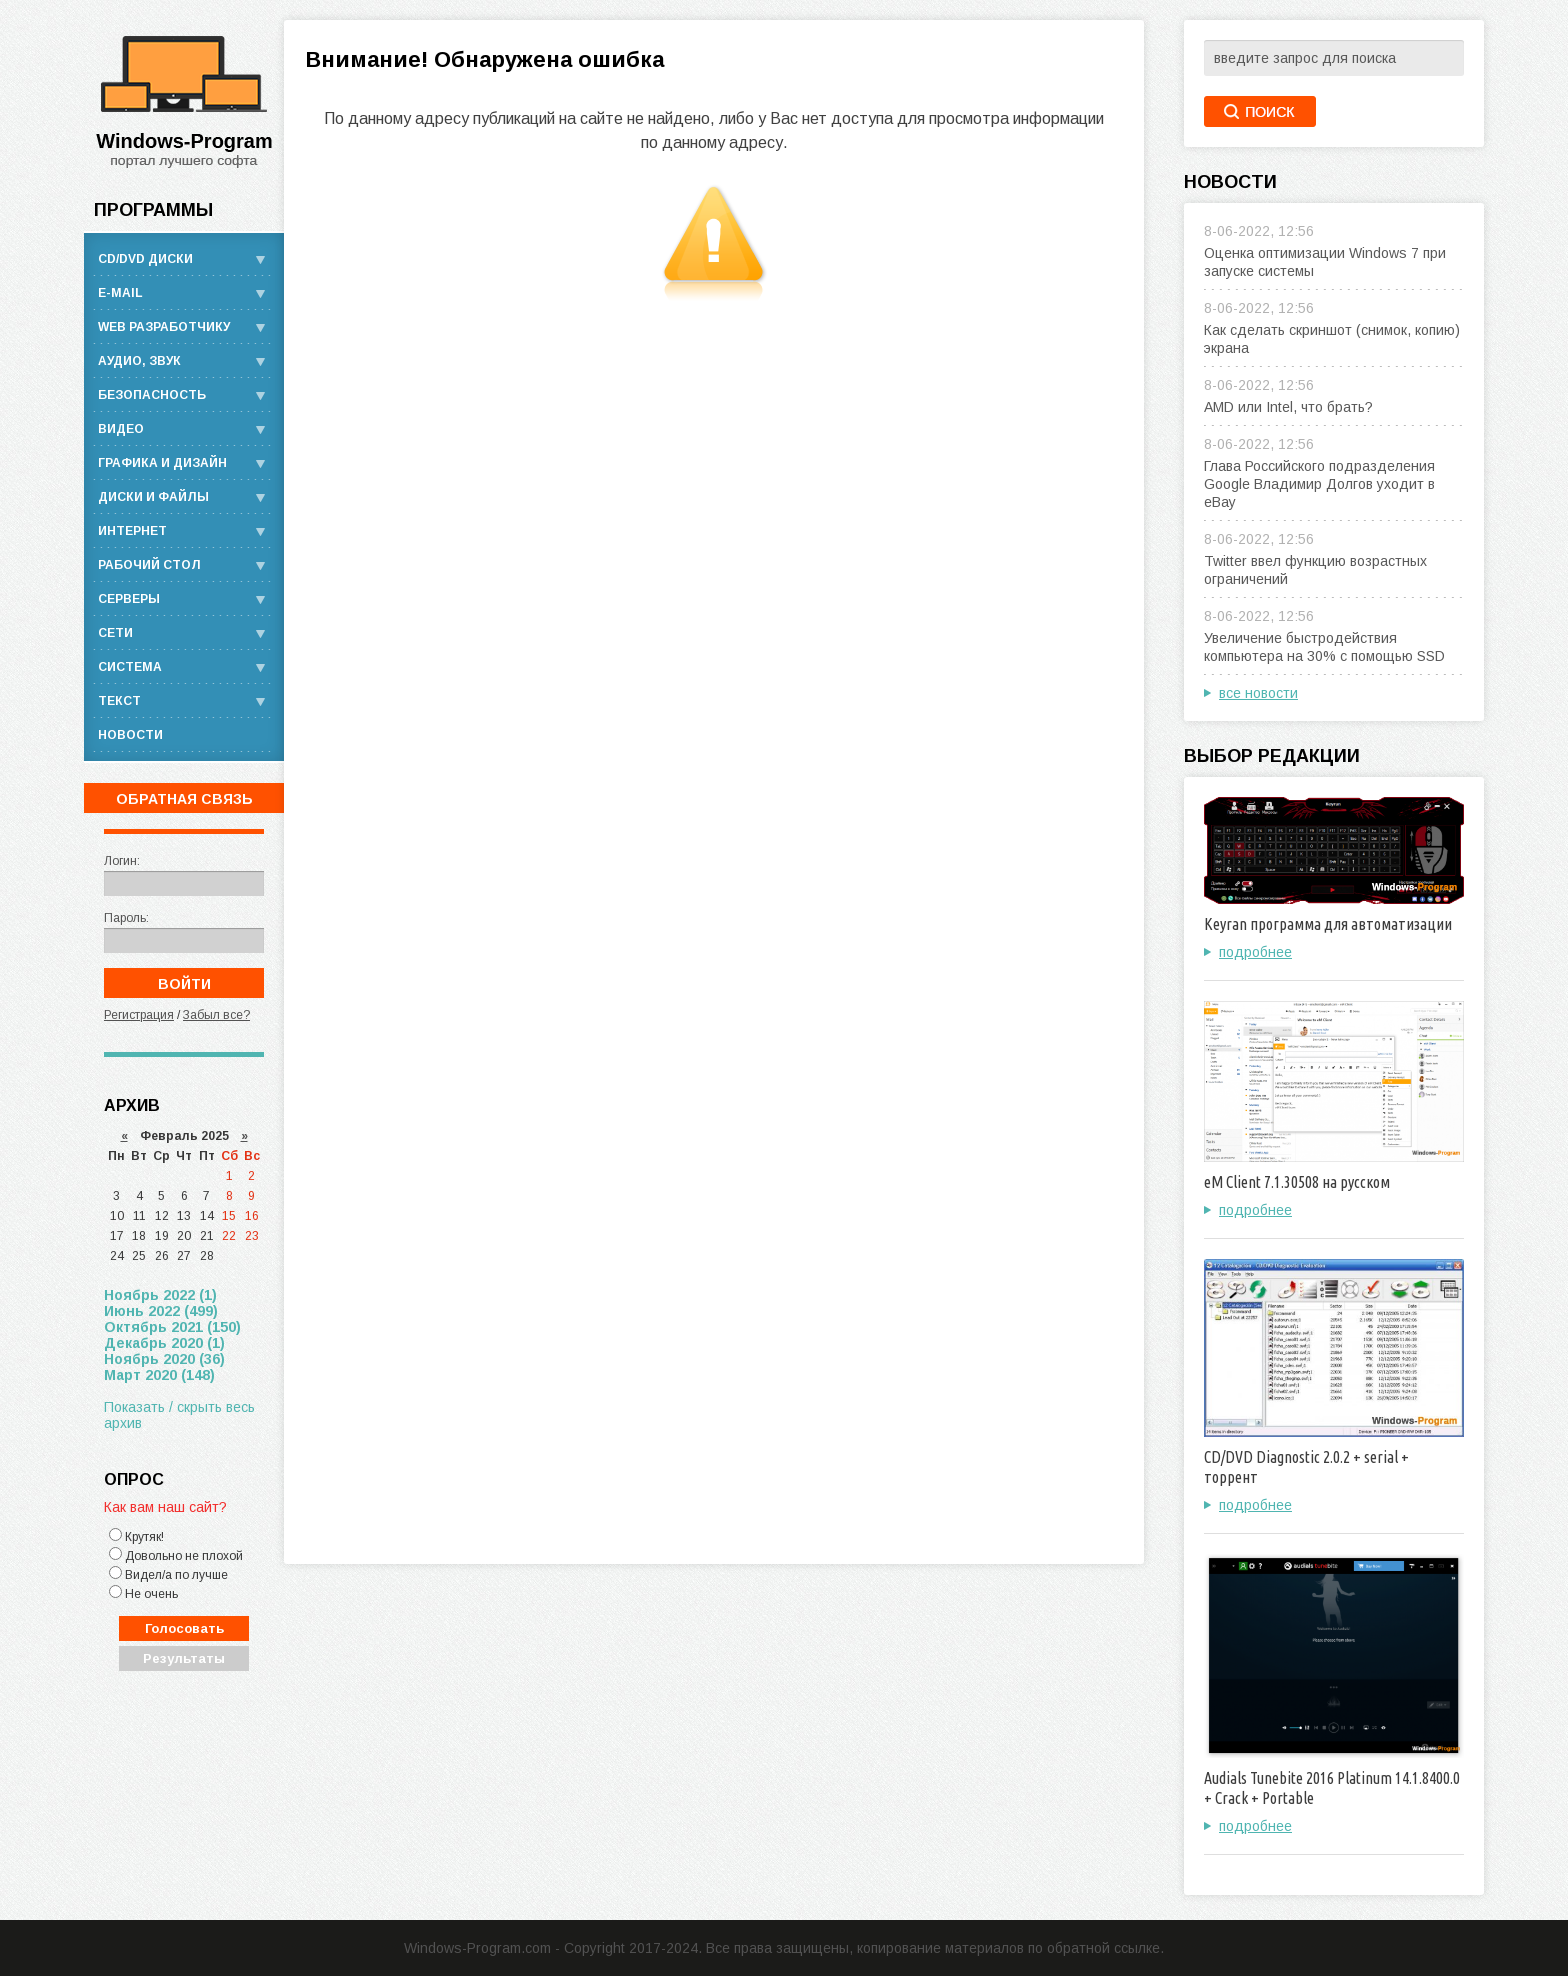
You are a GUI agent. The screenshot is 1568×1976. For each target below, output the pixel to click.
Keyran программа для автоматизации (1328, 924)
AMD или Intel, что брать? (1288, 407)
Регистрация (139, 1015)
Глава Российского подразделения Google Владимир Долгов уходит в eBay (1319, 484)
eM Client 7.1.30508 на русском (1297, 1182)
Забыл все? (216, 1015)
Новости (130, 735)
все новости (1258, 693)
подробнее (1255, 952)
